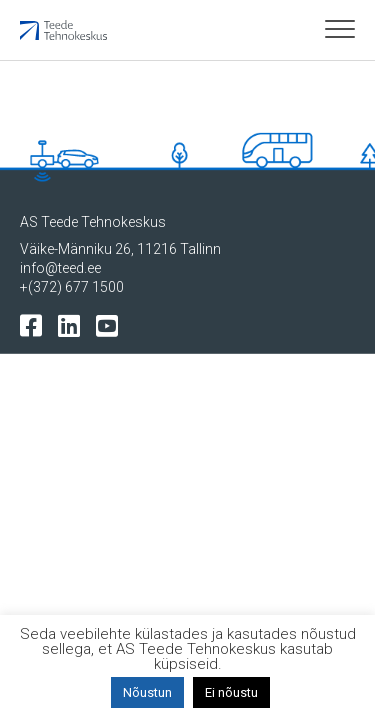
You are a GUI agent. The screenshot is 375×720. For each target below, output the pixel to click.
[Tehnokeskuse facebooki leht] (35, 324)
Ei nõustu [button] (231, 692)
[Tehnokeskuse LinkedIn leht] (73, 324)
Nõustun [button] (147, 692)
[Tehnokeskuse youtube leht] (111, 324)
